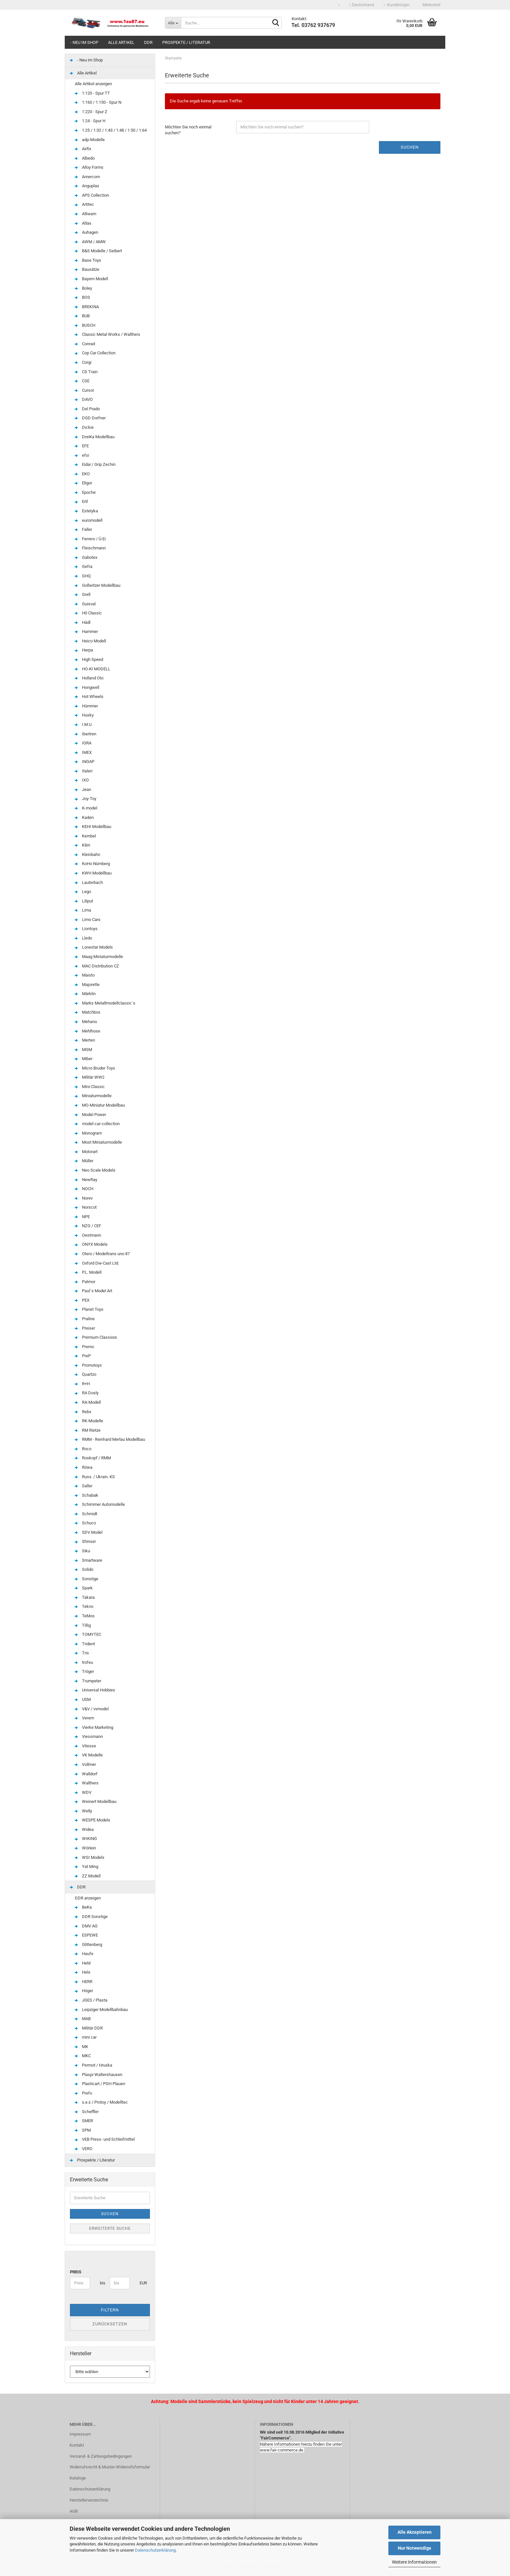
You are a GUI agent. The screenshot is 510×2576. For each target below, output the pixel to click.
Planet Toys (89, 1309)
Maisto (85, 975)
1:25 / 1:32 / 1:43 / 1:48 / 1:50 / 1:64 (111, 130)
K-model (86, 808)
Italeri (83, 771)
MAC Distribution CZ (97, 966)
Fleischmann (90, 547)
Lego (83, 891)
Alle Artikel (121, 42)
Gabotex (86, 557)
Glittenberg (88, 1944)
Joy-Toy (85, 798)
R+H (82, 1383)
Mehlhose (87, 1031)
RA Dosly (87, 1392)
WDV (83, 1792)
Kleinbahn (87, 854)
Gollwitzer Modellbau (97, 585)
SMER (84, 2120)
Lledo (83, 938)
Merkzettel (429, 5)
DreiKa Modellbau (94, 436)
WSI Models (89, 1857)
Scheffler (87, 2111)
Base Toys (88, 260)
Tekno (84, 1606)
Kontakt (77, 2445)
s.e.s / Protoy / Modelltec (101, 2102)
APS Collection (92, 195)
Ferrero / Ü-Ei (90, 538)
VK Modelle (89, 1755)
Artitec (84, 204)
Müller (84, 1160)
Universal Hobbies (95, 1690)
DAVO (84, 399)
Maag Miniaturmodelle (99, 956)
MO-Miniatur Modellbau (100, 1105)
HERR (83, 1981)
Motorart (86, 1151)
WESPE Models (92, 1820)
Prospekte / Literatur (186, 42)
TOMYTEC (88, 1634)
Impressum (80, 2434)
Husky (84, 715)
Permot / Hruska (93, 2065)
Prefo (83, 2093)
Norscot (86, 1207)
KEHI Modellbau (93, 826)
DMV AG (86, 1926)
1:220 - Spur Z (91, 111)
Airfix (83, 148)
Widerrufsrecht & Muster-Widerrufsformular (110, 2466)
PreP (83, 1355)
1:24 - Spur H (90, 120)
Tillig (83, 1625)
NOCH (84, 1188)
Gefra (83, 566)
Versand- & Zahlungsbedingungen (101, 2456)
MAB (83, 2018)
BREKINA (87, 306)
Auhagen (86, 232)
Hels (82, 1972)
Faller (83, 529)
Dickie (84, 427)
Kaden (84, 817)
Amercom (87, 176)
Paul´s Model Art (93, 1290)
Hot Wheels (89, 696)
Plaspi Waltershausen (98, 2074)
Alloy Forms (89, 167)
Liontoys (86, 928)
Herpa (84, 650)
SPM (83, 2130)
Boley (83, 288)
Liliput (84, 901)
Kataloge (78, 2478)
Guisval (85, 603)
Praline (85, 1318)
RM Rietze (88, 1430)
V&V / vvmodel (92, 1708)
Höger (84, 1990)
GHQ (83, 575)
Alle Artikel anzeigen (93, 83)
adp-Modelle (90, 139)
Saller (83, 1485)
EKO (82, 473)
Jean (83, 789)
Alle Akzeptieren (414, 2532)
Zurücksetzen (109, 2323)
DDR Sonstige (91, 1916)
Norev (84, 1198)
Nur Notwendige (414, 2548)
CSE (82, 380)
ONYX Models (91, 1244)
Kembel (85, 836)
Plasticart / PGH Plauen (100, 2083)
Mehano (86, 1021)
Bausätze (87, 269)
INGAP (84, 761)
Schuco (85, 1522)
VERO (83, 2148)
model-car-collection (97, 1123)
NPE (82, 1216)
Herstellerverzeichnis (89, 2500)
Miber (83, 1058)
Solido (84, 1569)
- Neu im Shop (84, 42)
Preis (75, 2271)
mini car (86, 2037)
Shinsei (85, 1541)
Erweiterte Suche (110, 2228)
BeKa (83, 1907)
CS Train (86, 371)
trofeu (84, 1662)
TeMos (85, 1615)
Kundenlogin (396, 5)
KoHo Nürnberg (92, 863)
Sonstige (86, 1578)
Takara (85, 1597)
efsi (82, 455)
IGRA (83, 743)
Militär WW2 (89, 1077)
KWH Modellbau (93, 873)
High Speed (89, 659)
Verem (84, 1717)
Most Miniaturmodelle (98, 1142)
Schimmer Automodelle (100, 1504)
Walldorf (86, 1773)
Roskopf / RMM (93, 1457)
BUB (82, 315)
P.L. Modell (88, 1272)
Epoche (85, 492)
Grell (82, 594)
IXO (82, 780)
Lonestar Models (94, 947)
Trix (82, 1652)
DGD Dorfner (90, 417)
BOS (82, 297)
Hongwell (87, 687)
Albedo (85, 158)
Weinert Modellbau (95, 1801)
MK (81, 2046)
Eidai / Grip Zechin (95, 464)
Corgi (83, 362)
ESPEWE (86, 1935)
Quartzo (85, 1374)
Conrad (85, 343)
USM (83, 1699)
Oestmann (88, 1235)
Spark (84, 1587)
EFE (82, 445)
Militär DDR (89, 2028)
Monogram (88, 1133)
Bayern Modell (91, 278)
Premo (84, 1346)
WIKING (86, 1838)
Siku (82, 1550)
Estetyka (86, 510)
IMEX (83, 752)
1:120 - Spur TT (92, 93)
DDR (148, 42)
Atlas (83, 223)
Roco (83, 1448)
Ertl (81, 501)
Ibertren (85, 733)
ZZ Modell (88, 1875)
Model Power (90, 1114)
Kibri (82, 845)
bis (102, 2282)
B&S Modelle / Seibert (98, 250)
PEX (82, 1300)
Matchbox (87, 1012)
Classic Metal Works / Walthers (107, 334)
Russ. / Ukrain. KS (95, 1476)
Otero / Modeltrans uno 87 (102, 1253)
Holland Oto (89, 678)
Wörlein (85, 1848)
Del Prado (87, 408)
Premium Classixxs (96, 1337)
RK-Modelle (89, 1420)
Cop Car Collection (95, 352)
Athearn (85, 213)
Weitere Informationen (414, 2562)
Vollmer (85, 1764)
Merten (85, 1040)
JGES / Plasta (91, 2000)
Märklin (85, 993)
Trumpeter (88, 1680)
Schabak (86, 1495)
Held (82, 1963)
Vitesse (85, 1745)
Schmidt (86, 1513)
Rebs (83, 1411)
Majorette (87, 984)
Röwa (83, 1467)
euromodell (88, 520)
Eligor (83, 482)
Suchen (410, 147)
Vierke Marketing (94, 1727)
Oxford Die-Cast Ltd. (97, 1263)
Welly (83, 1810)
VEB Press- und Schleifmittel (105, 2139)
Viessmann (89, 1736)
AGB (74, 2511)
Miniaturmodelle (93, 1095)
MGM (83, 1049)
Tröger (84, 1671)
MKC (83, 2055)
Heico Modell (90, 640)
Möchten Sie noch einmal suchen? (188, 130)
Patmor (85, 1281)
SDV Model (88, 1532)
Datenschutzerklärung (155, 2550)
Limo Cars (88, 919)
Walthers (87, 1783)
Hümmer (86, 705)
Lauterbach (89, 882)
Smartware (88, 1560)
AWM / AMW (90, 241)
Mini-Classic (90, 1086)
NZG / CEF (88, 1225)
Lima (83, 910)
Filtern (110, 2309)
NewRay (86, 1179)
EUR (142, 2282)
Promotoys (88, 1365)
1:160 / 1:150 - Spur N (98, 102)
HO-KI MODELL (92, 668)
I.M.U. (83, 724)
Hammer (86, 631)
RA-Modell (88, 1402)
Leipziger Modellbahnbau (101, 2009)
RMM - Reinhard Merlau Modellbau (110, 1439)
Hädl (82, 622)
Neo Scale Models (95, 1170)
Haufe (84, 1953)
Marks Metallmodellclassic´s (105, 1003)
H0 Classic (88, 613)
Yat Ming (86, 1866)
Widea (84, 1829)
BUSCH (85, 325)
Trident (85, 1643)
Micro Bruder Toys (95, 1068)
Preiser (85, 1328)
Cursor (84, 390)
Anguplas (87, 185)
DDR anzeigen (88, 1898)
